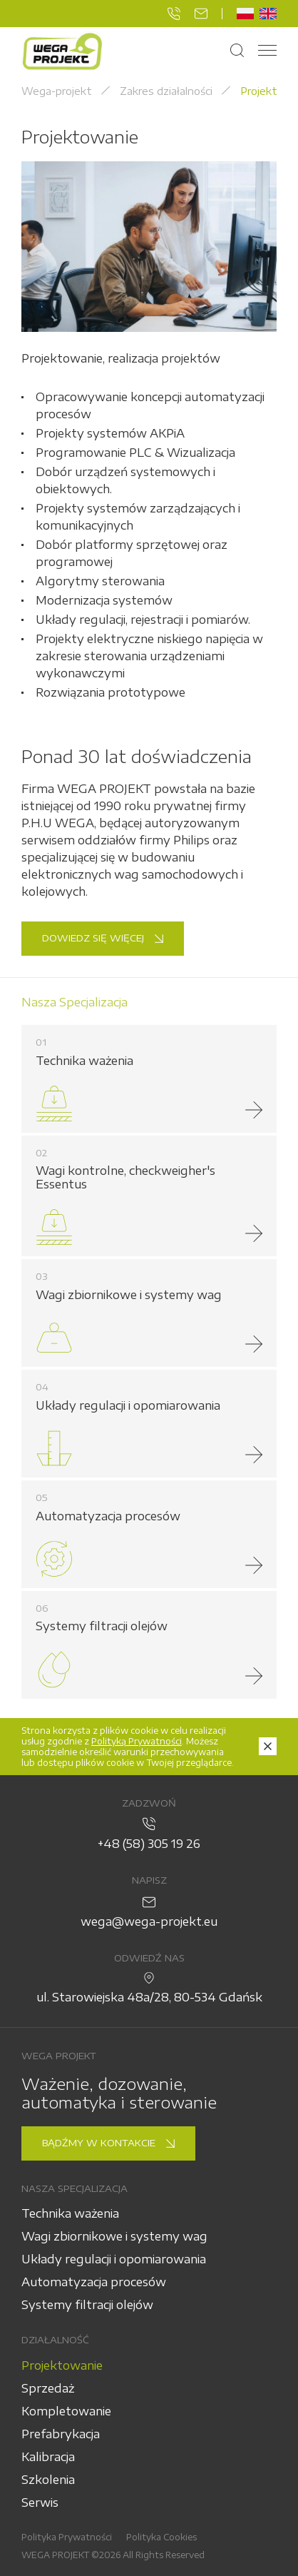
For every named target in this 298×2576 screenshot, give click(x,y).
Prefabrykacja (60, 2434)
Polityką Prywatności (136, 1741)
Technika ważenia (70, 2213)
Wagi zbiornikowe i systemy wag (114, 2236)
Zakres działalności (166, 91)
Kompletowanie (66, 2411)
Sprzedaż (47, 2388)
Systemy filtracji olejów (87, 2305)
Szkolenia (48, 2480)
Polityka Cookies (161, 2537)
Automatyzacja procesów (93, 2282)
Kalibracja (48, 2457)
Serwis (39, 2502)
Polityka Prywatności (66, 2537)
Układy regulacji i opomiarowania (113, 2259)
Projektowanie (62, 2365)
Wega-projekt (56, 91)
